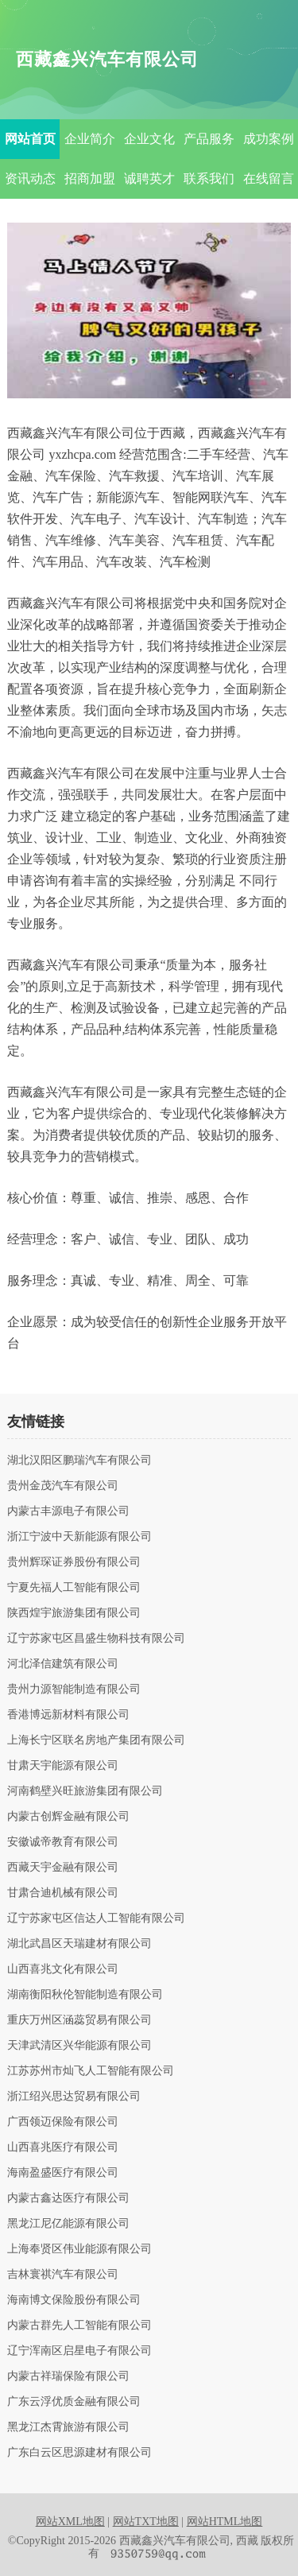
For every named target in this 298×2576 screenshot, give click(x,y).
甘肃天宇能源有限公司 (62, 1765)
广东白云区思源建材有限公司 (79, 2452)
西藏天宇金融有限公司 (62, 1867)
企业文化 (149, 138)
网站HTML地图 (225, 2522)
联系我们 (209, 178)
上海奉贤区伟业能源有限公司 (79, 2249)
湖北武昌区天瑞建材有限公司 (79, 1943)
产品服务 (209, 138)
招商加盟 (89, 178)
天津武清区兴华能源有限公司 (79, 2045)
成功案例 (268, 138)
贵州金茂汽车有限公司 (62, 1486)
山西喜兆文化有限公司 (62, 1969)
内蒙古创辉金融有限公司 (68, 1816)
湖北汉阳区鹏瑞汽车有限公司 (79, 1460)
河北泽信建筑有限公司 (62, 1664)
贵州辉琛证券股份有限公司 (74, 1562)
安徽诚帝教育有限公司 (62, 1842)
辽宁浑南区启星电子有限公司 (79, 2351)
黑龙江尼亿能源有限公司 (68, 2223)
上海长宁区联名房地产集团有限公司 (96, 1740)
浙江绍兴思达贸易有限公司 (74, 2096)
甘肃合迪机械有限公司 (62, 1893)
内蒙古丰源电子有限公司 (68, 1511)
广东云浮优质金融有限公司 (74, 2401)
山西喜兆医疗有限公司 (62, 2147)
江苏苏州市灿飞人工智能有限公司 (90, 2071)
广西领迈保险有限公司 (62, 2122)
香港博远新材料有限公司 (68, 1715)
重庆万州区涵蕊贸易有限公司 (79, 2020)
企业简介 (89, 138)
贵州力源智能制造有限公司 (74, 1689)
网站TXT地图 (146, 2522)
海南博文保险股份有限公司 (74, 2300)
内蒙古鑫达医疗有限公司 (68, 2198)
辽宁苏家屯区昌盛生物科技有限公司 (96, 1638)
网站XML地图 (70, 2522)
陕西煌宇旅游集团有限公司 (74, 1613)
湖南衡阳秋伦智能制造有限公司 (85, 1994)
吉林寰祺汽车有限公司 (62, 2274)
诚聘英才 (149, 178)
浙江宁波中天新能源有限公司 (79, 1536)
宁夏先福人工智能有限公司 (74, 1587)
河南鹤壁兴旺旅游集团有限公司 (85, 1791)
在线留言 (268, 178)
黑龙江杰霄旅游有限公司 (68, 2427)
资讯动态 (30, 178)
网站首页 (30, 138)
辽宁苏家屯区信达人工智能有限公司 (96, 1918)
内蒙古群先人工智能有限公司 (79, 2325)
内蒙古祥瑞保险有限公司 (68, 2376)
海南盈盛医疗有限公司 (62, 2172)
